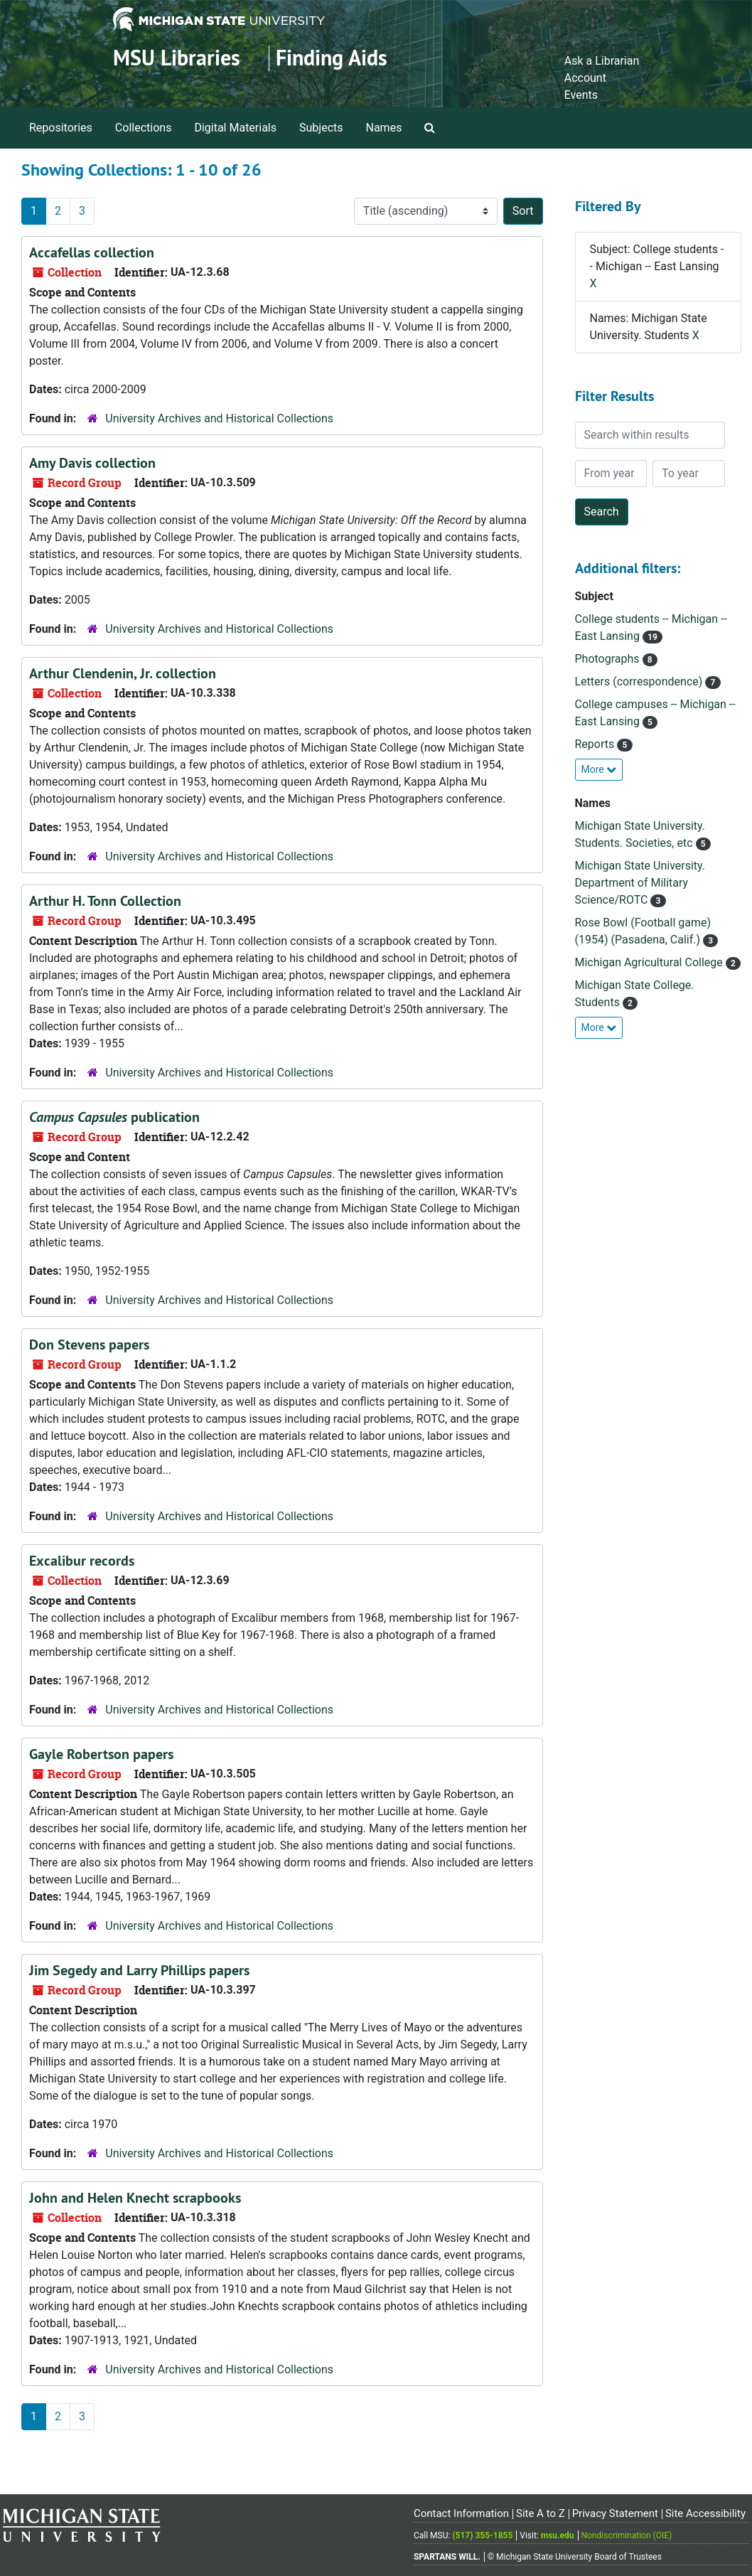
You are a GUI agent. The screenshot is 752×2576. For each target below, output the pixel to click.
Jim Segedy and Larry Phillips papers (139, 1970)
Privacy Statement (615, 2513)
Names (384, 127)
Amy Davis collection (92, 463)
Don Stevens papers (89, 1344)
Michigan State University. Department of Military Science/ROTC (640, 883)
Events (581, 95)
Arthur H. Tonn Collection (105, 901)
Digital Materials (235, 127)
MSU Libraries (176, 58)
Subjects (321, 127)
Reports (596, 744)
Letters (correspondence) (640, 681)
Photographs (609, 659)
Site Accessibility (705, 2513)
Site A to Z (540, 2513)
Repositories (60, 127)
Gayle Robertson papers (101, 1754)
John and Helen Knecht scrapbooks (135, 2197)
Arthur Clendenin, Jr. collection (122, 673)
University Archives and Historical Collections (219, 418)
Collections (143, 127)
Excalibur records (81, 1560)
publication (114, 1117)
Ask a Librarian (602, 61)
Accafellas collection (91, 252)
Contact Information (461, 2513)
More (599, 769)
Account (585, 78)
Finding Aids (331, 58)
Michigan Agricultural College (650, 962)
